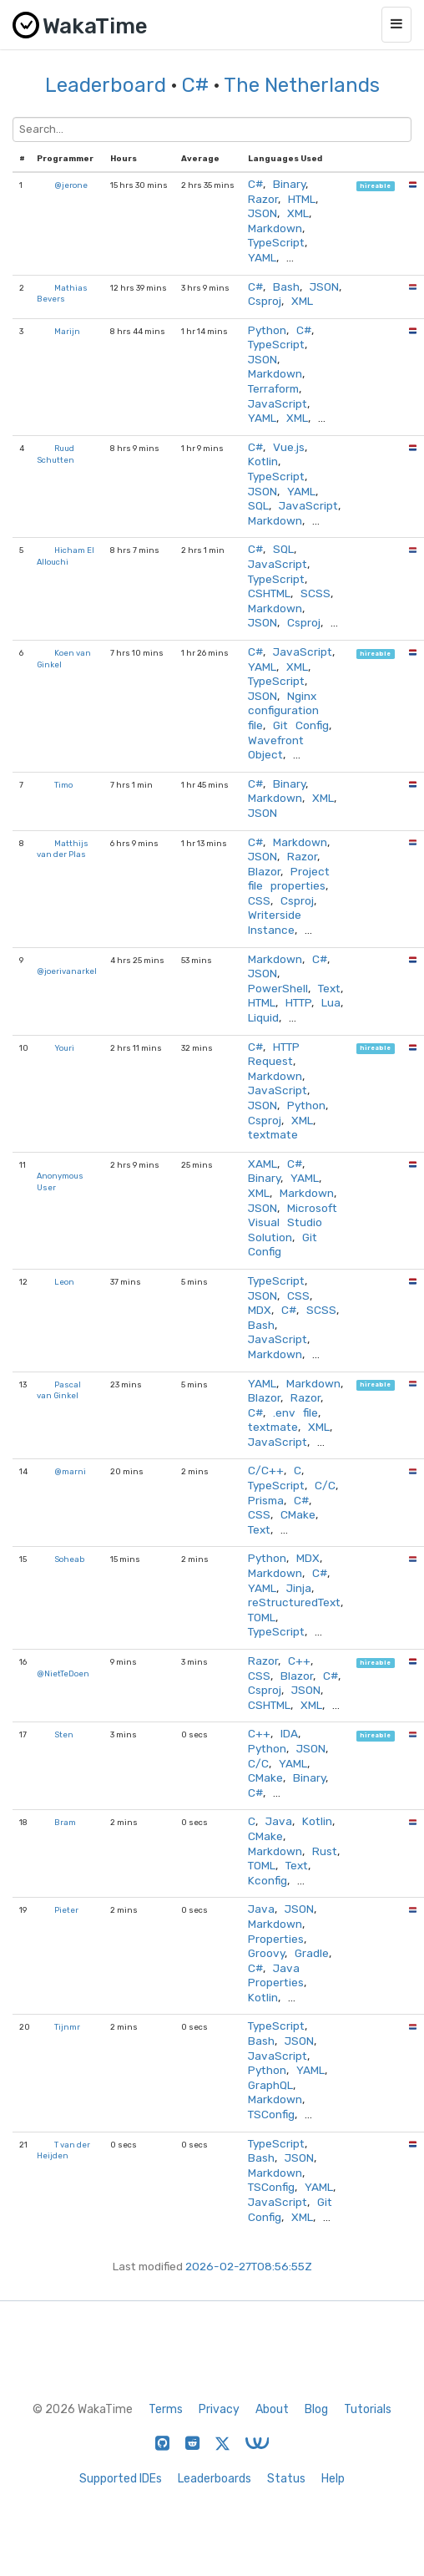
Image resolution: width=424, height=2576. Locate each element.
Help (333, 2479)
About (272, 2409)
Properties (276, 1938)
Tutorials (367, 2409)
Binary (289, 183)
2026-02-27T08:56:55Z (248, 2266)
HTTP (298, 1002)
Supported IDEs (120, 2479)
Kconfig (267, 1880)
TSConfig (271, 2114)
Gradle (312, 1953)
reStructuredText (294, 1602)
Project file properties (289, 879)
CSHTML (269, 593)
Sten (63, 1734)
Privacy (219, 2409)
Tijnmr (67, 2026)
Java (278, 1821)
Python (267, 330)
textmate (273, 1134)
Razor (263, 198)
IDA (289, 1733)
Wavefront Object (276, 747)
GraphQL (270, 2085)
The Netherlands (302, 85)
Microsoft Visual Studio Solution (292, 1222)
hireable (375, 186)
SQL (258, 505)
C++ (299, 1660)
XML (298, 213)
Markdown (275, 228)
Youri (64, 1047)
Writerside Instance (274, 922)
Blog (316, 2409)
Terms (166, 2409)
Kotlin (263, 461)
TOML (261, 1617)
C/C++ (266, 1470)
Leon (64, 1281)
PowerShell (278, 988)
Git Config (301, 725)
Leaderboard (105, 85)
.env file (295, 1412)
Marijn (67, 331)
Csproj (264, 300)
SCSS (315, 593)
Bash (286, 286)
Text (329, 988)
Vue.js (289, 447)
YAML (262, 257)
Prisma (266, 1500)
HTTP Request (274, 1054)
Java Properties (276, 1975)
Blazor (264, 871)
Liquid (263, 1017)
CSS (259, 900)
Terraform (273, 388)
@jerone (71, 185)
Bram (65, 1822)
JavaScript (277, 403)
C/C (325, 1485)
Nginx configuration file (283, 710)
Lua (331, 1002)
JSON (262, 213)
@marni (70, 1471)
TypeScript (276, 242)
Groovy (266, 1953)
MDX (259, 1309)
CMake (297, 1514)
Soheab (69, 1559)
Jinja (298, 1588)
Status (286, 2479)
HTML (301, 198)
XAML (262, 1163)
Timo (63, 784)
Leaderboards (214, 2479)
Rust (324, 1851)
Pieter (66, 1909)
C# (195, 85)
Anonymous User (60, 1181)
